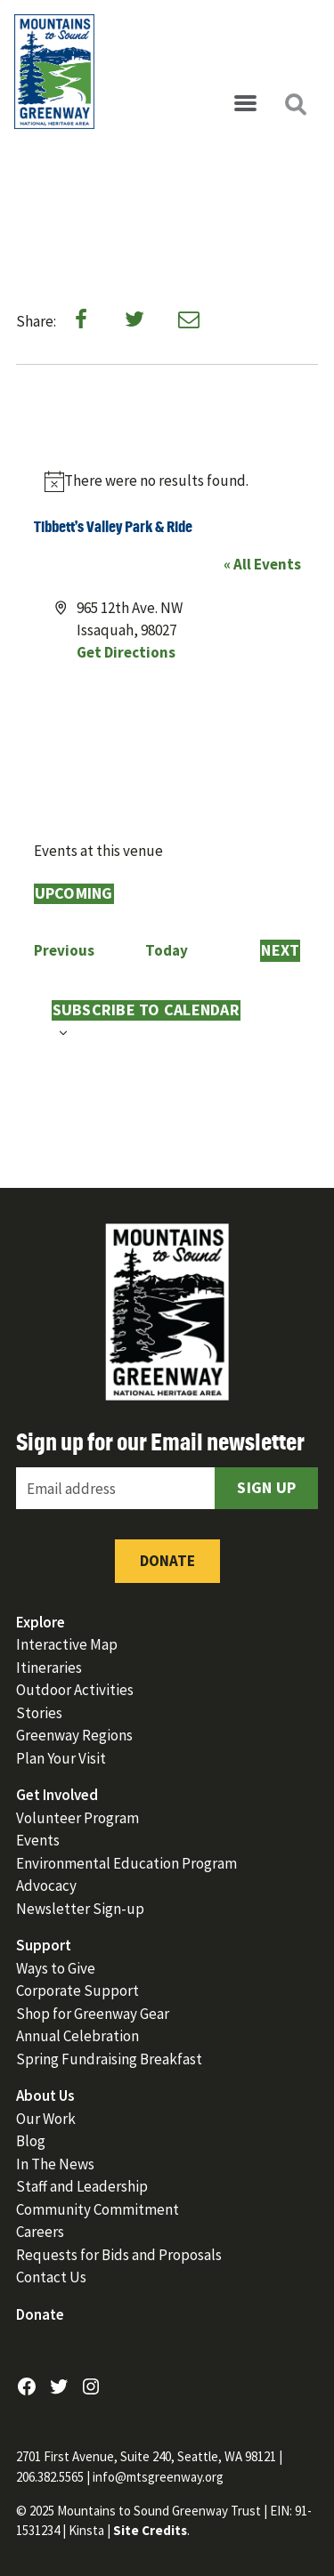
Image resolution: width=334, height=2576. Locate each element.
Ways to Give (55, 1968)
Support (43, 1945)
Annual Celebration (77, 2036)
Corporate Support (77, 1990)
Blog (30, 2141)
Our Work (46, 2118)
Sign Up (266, 1487)
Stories (39, 1713)
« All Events (262, 564)
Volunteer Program (77, 1818)
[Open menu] (245, 104)
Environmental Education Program (126, 1863)
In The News (55, 2164)
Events (38, 1840)
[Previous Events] (64, 951)
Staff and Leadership (82, 2186)
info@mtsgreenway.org (158, 2476)
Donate (167, 1561)
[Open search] (295, 104)
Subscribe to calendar (146, 1010)
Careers (40, 2231)
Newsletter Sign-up (80, 1908)
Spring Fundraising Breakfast (109, 2059)
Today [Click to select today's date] (166, 950)
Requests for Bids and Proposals (119, 2255)
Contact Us (51, 2277)
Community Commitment (97, 2209)
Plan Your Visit (61, 1758)
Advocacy (46, 1885)
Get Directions (126, 652)
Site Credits (150, 2530)
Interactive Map (67, 1644)
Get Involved (57, 1795)
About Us (45, 2095)
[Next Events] (280, 951)
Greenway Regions (74, 1735)
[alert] (167, 481)
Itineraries (49, 1667)
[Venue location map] (167, 730)
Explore (40, 1622)
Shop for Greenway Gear (92, 2013)
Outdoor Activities (75, 1690)
